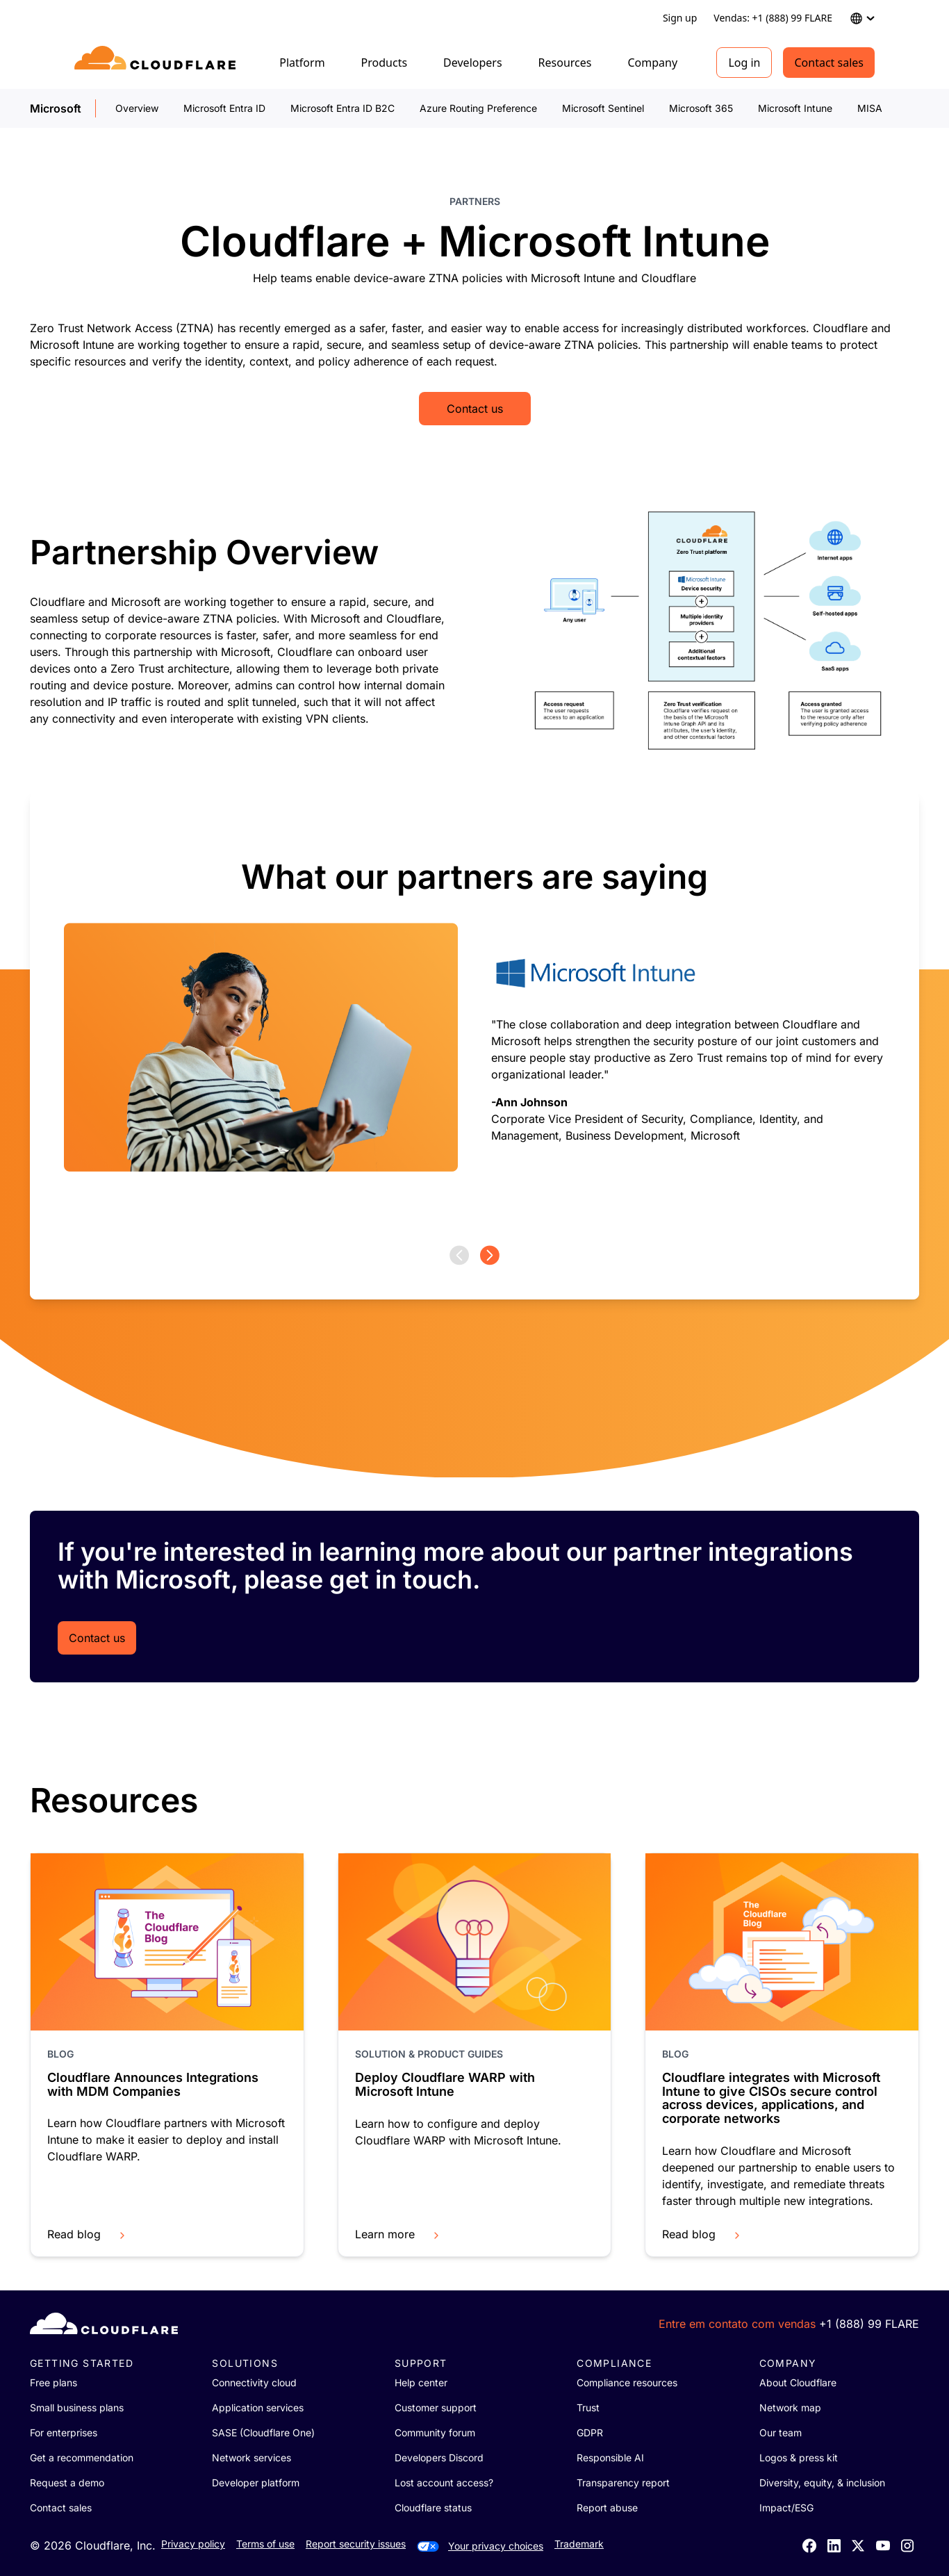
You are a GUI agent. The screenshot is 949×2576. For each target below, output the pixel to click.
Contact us (475, 409)
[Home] (157, 62)
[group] (474, 1019)
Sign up (680, 17)
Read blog (87, 2234)
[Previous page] (459, 1255)
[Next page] (490, 1255)
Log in (744, 62)
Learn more (398, 2234)
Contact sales (829, 62)
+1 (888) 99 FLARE (869, 2324)
